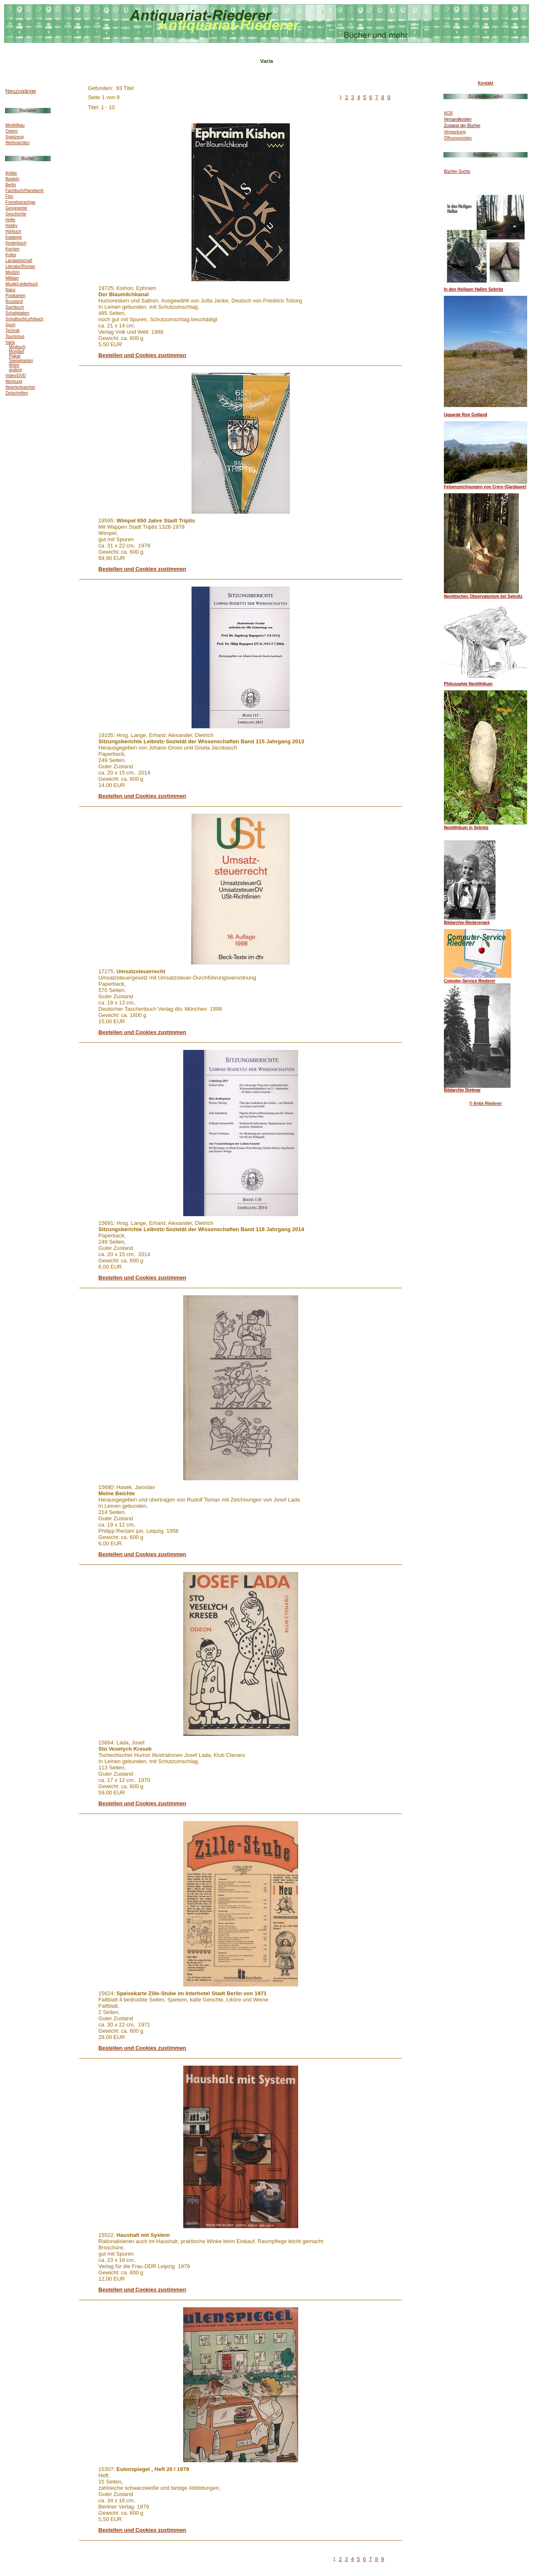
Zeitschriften (16, 393)
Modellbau (15, 125)
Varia (10, 342)
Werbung (13, 381)
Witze (14, 365)
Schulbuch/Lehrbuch (24, 319)
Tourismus (15, 336)
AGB (448, 113)
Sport (10, 324)
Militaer (12, 278)
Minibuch (17, 347)
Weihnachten (17, 142)
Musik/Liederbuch (21, 284)
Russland (14, 301)
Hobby (11, 225)
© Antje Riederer (485, 1103)
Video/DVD (15, 375)
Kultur (10, 254)
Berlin (10, 184)
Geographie (16, 208)
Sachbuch (14, 307)
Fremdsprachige (20, 202)
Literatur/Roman (20, 266)
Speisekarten (21, 360)
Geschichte (15, 214)
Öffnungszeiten (458, 138)
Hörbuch (13, 231)
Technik (12, 330)
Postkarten (15, 295)
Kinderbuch (16, 243)
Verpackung (455, 132)
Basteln (12, 179)
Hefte (10, 219)
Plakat (14, 356)
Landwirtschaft (18, 260)
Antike (11, 173)
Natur (10, 289)
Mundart (16, 351)
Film (9, 196)
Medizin (12, 272)
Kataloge (13, 237)
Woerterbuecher (20, 387)
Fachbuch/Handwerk (24, 190)
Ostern (11, 131)
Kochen (12, 249)
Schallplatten (17, 313)
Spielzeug (14, 137)
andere (15, 369)
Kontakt (485, 83)
